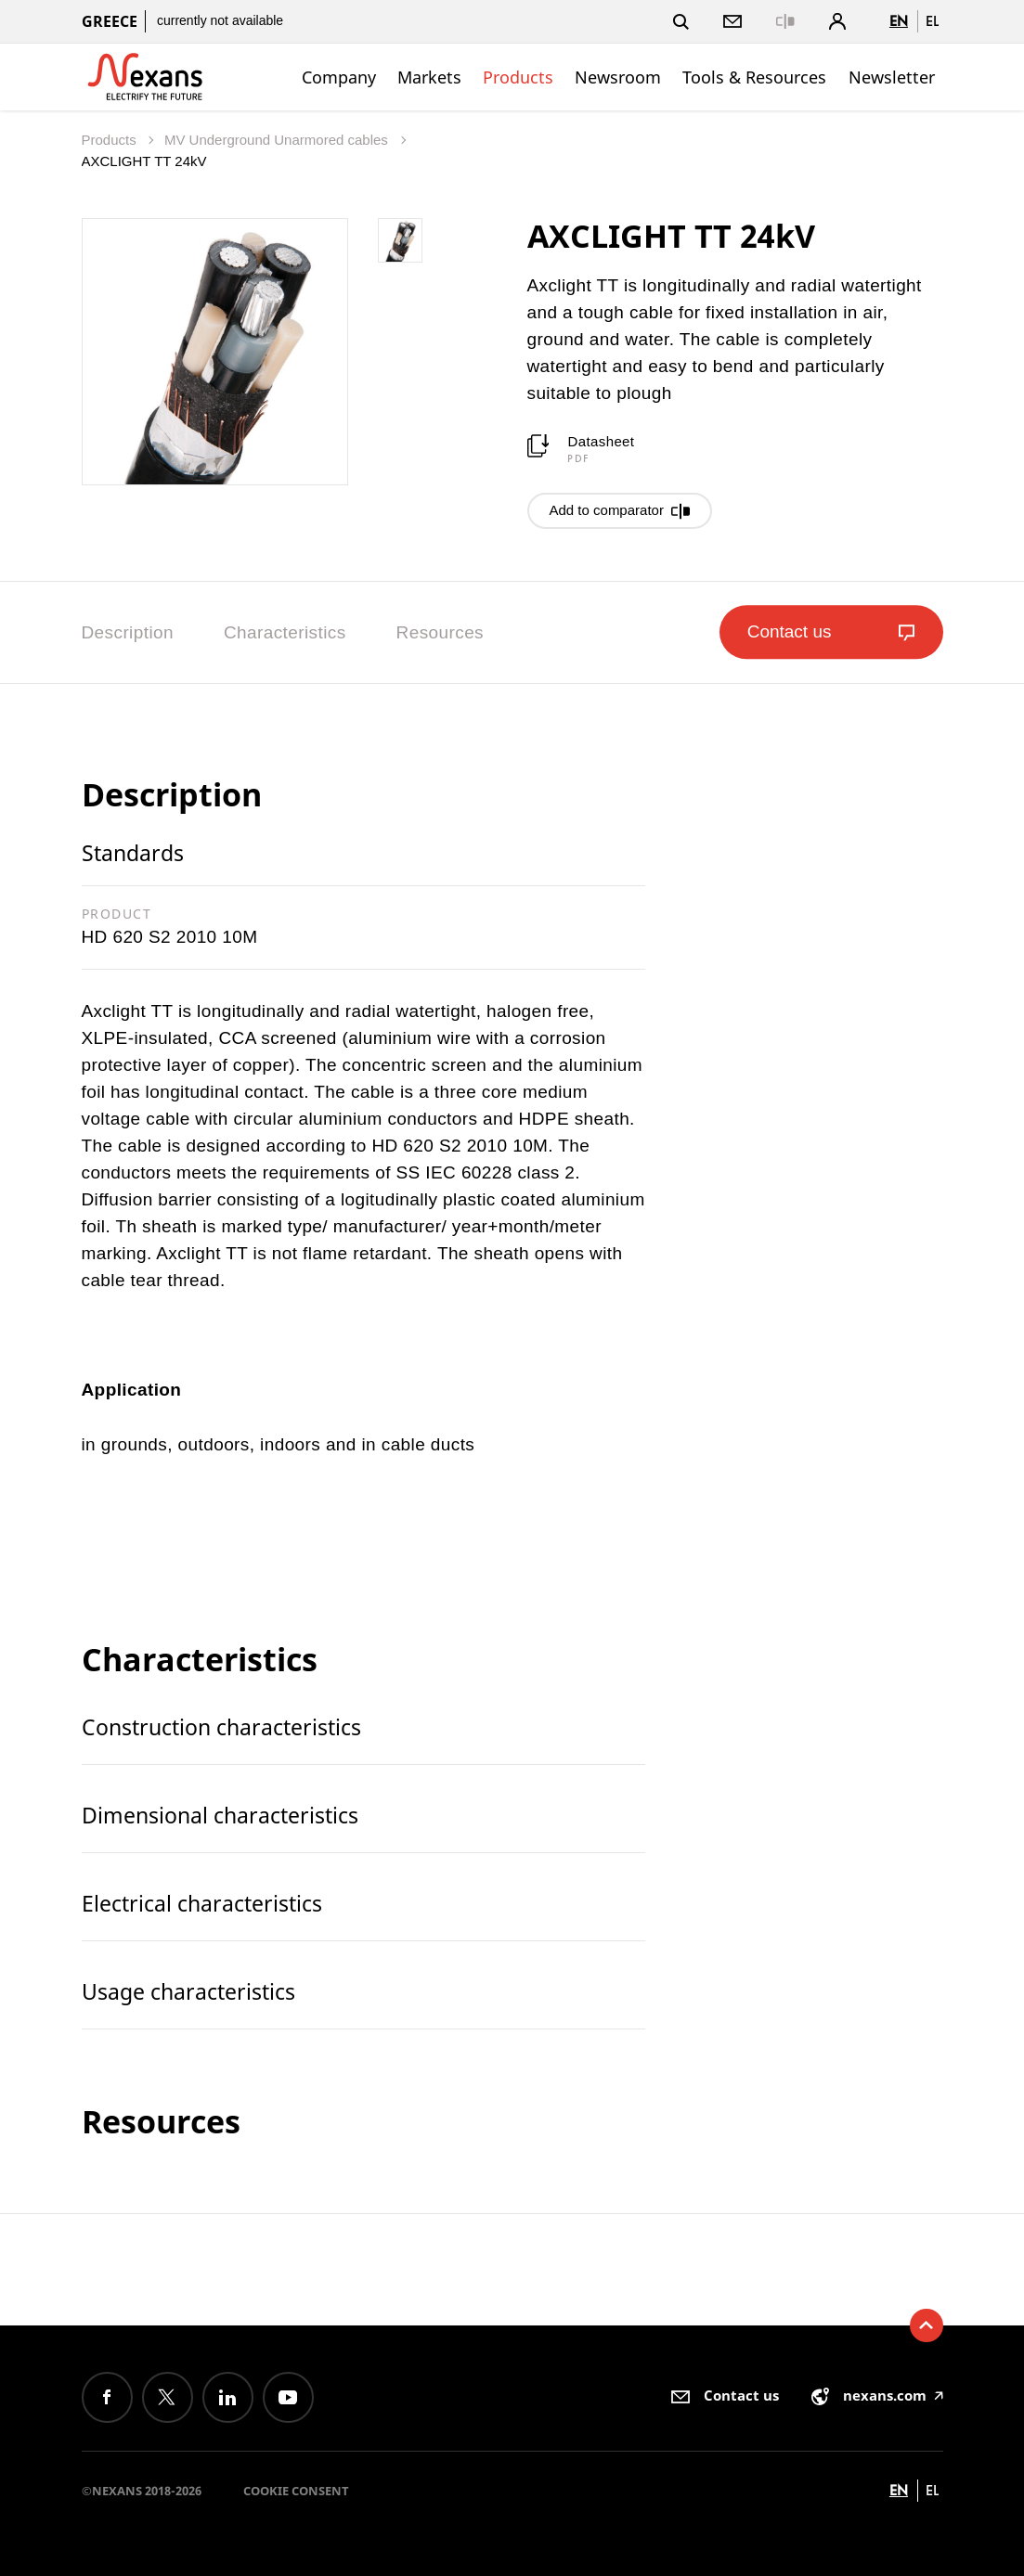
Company (339, 77)
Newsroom (618, 77)
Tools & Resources (754, 77)
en (898, 21)
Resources (440, 632)
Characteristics (285, 632)
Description (128, 632)
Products (518, 77)
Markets (429, 77)
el (932, 21)
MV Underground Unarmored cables (278, 140)
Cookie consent (296, 2490)
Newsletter (892, 77)
